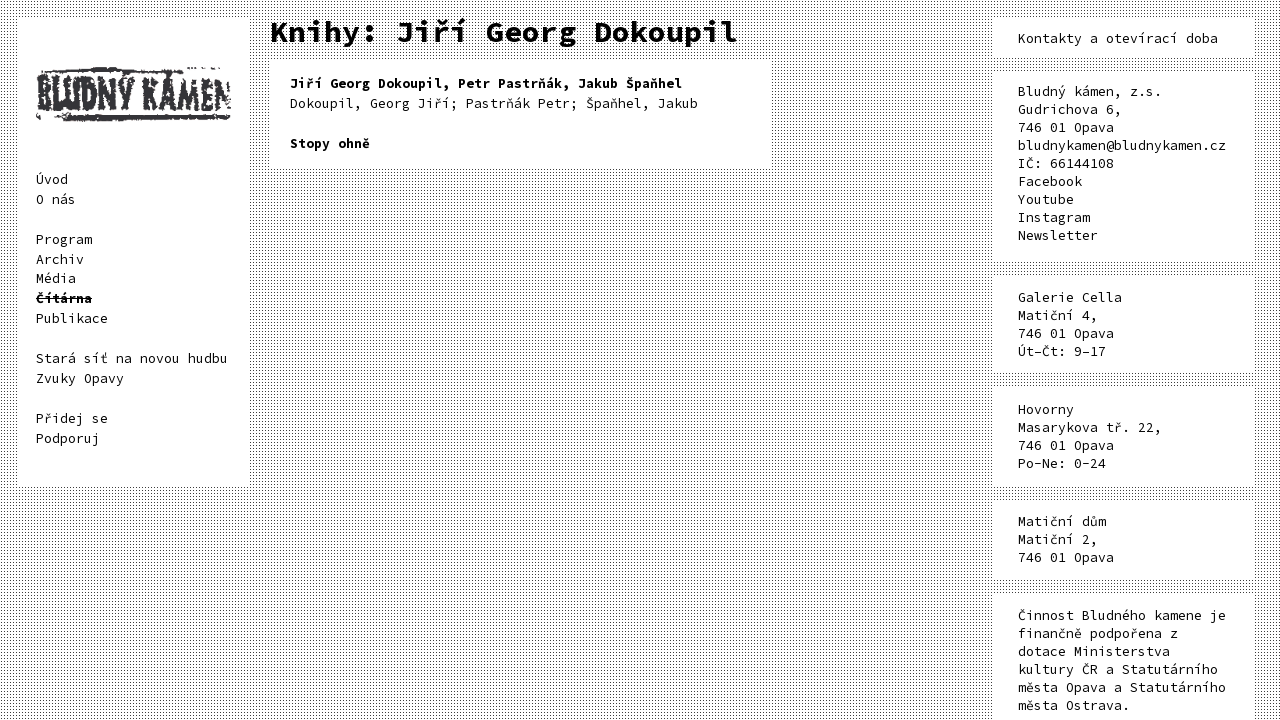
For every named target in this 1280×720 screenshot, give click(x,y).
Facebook (1050, 181)
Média (56, 278)
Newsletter (1058, 235)
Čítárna (64, 298)
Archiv (60, 259)
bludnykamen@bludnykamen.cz (1122, 145)
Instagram (1054, 217)
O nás (56, 199)
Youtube (1046, 199)
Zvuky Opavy (80, 378)
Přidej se (72, 418)
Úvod (52, 179)
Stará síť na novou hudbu (132, 358)
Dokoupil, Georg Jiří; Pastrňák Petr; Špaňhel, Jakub (494, 93)
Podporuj (68, 438)
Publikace (72, 318)
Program (64, 239)
